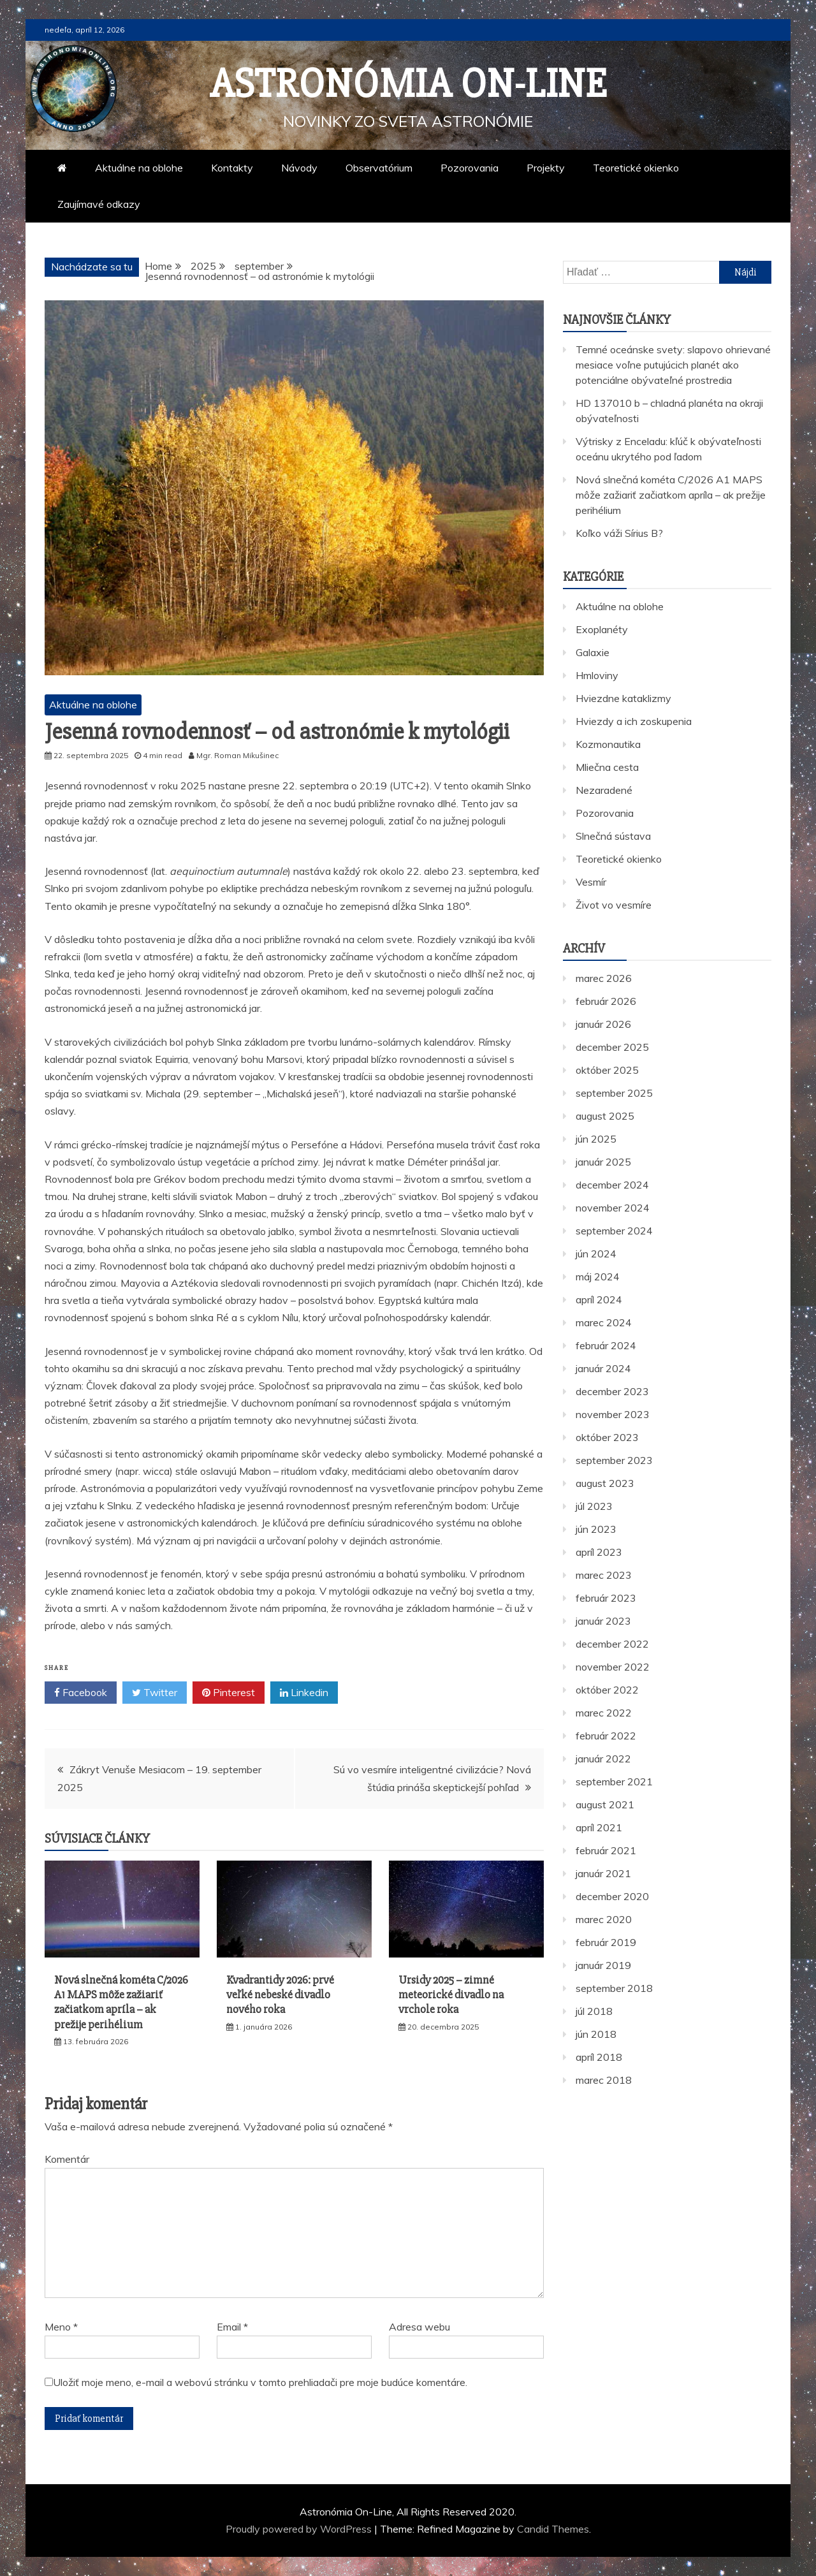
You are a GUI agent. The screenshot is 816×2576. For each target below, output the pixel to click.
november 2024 (613, 1207)
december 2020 (612, 1896)
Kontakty (232, 167)
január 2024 (603, 1368)
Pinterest (228, 1693)
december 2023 (612, 1391)
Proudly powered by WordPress (300, 2528)
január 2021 (603, 1873)
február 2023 (606, 1598)
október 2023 (607, 1437)
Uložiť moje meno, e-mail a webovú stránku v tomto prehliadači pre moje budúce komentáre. (260, 2382)
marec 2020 (604, 1919)
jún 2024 (596, 1253)
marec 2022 (604, 1712)
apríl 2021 (599, 1827)
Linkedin (304, 1693)
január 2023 (603, 1620)
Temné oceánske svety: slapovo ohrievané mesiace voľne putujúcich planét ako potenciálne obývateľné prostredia (673, 364)
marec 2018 (604, 2080)
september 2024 (614, 1230)
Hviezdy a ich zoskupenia (634, 721)
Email (232, 2326)
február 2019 (606, 1942)
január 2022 (603, 1758)
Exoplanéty (602, 629)
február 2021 (606, 1850)
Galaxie (592, 652)
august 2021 (605, 1804)
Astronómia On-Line (408, 84)
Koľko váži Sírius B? (619, 533)
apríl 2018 (599, 2057)
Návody (299, 167)
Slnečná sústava (613, 836)
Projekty (546, 167)
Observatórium (379, 167)
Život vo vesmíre (614, 904)
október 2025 (607, 1070)
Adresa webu (419, 2326)
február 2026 (606, 1001)
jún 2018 (596, 2034)
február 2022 (606, 1735)
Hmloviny (597, 675)
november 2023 (613, 1414)
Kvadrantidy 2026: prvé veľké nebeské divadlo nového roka (280, 1995)
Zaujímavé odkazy (98, 204)
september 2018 (614, 1988)
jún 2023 (596, 1529)
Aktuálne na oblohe (139, 167)
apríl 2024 (599, 1299)
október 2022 (607, 1689)
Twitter (154, 1693)
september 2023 (614, 1460)
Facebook (80, 1693)
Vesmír (591, 881)
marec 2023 (604, 1575)
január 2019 (603, 1965)
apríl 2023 (599, 1552)
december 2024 (612, 1184)
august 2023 (605, 1483)
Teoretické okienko (636, 167)
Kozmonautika (608, 744)
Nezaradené (604, 790)
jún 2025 (596, 1138)
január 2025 (603, 1161)
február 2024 (606, 1345)
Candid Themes (553, 2528)
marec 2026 (604, 978)
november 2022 (613, 1666)
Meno (61, 2326)
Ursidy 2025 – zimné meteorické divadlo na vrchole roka (451, 1995)
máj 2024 (598, 1276)
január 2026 (603, 1024)
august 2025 (605, 1115)
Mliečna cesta (607, 767)
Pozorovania (470, 167)
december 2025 (612, 1047)
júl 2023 (594, 1506)
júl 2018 (594, 2011)
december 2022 (612, 1643)
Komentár (67, 2159)
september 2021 (614, 1781)
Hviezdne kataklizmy (623, 698)
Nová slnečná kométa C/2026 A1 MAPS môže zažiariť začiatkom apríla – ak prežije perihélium (121, 2002)
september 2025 (614, 1093)
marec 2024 (604, 1322)
